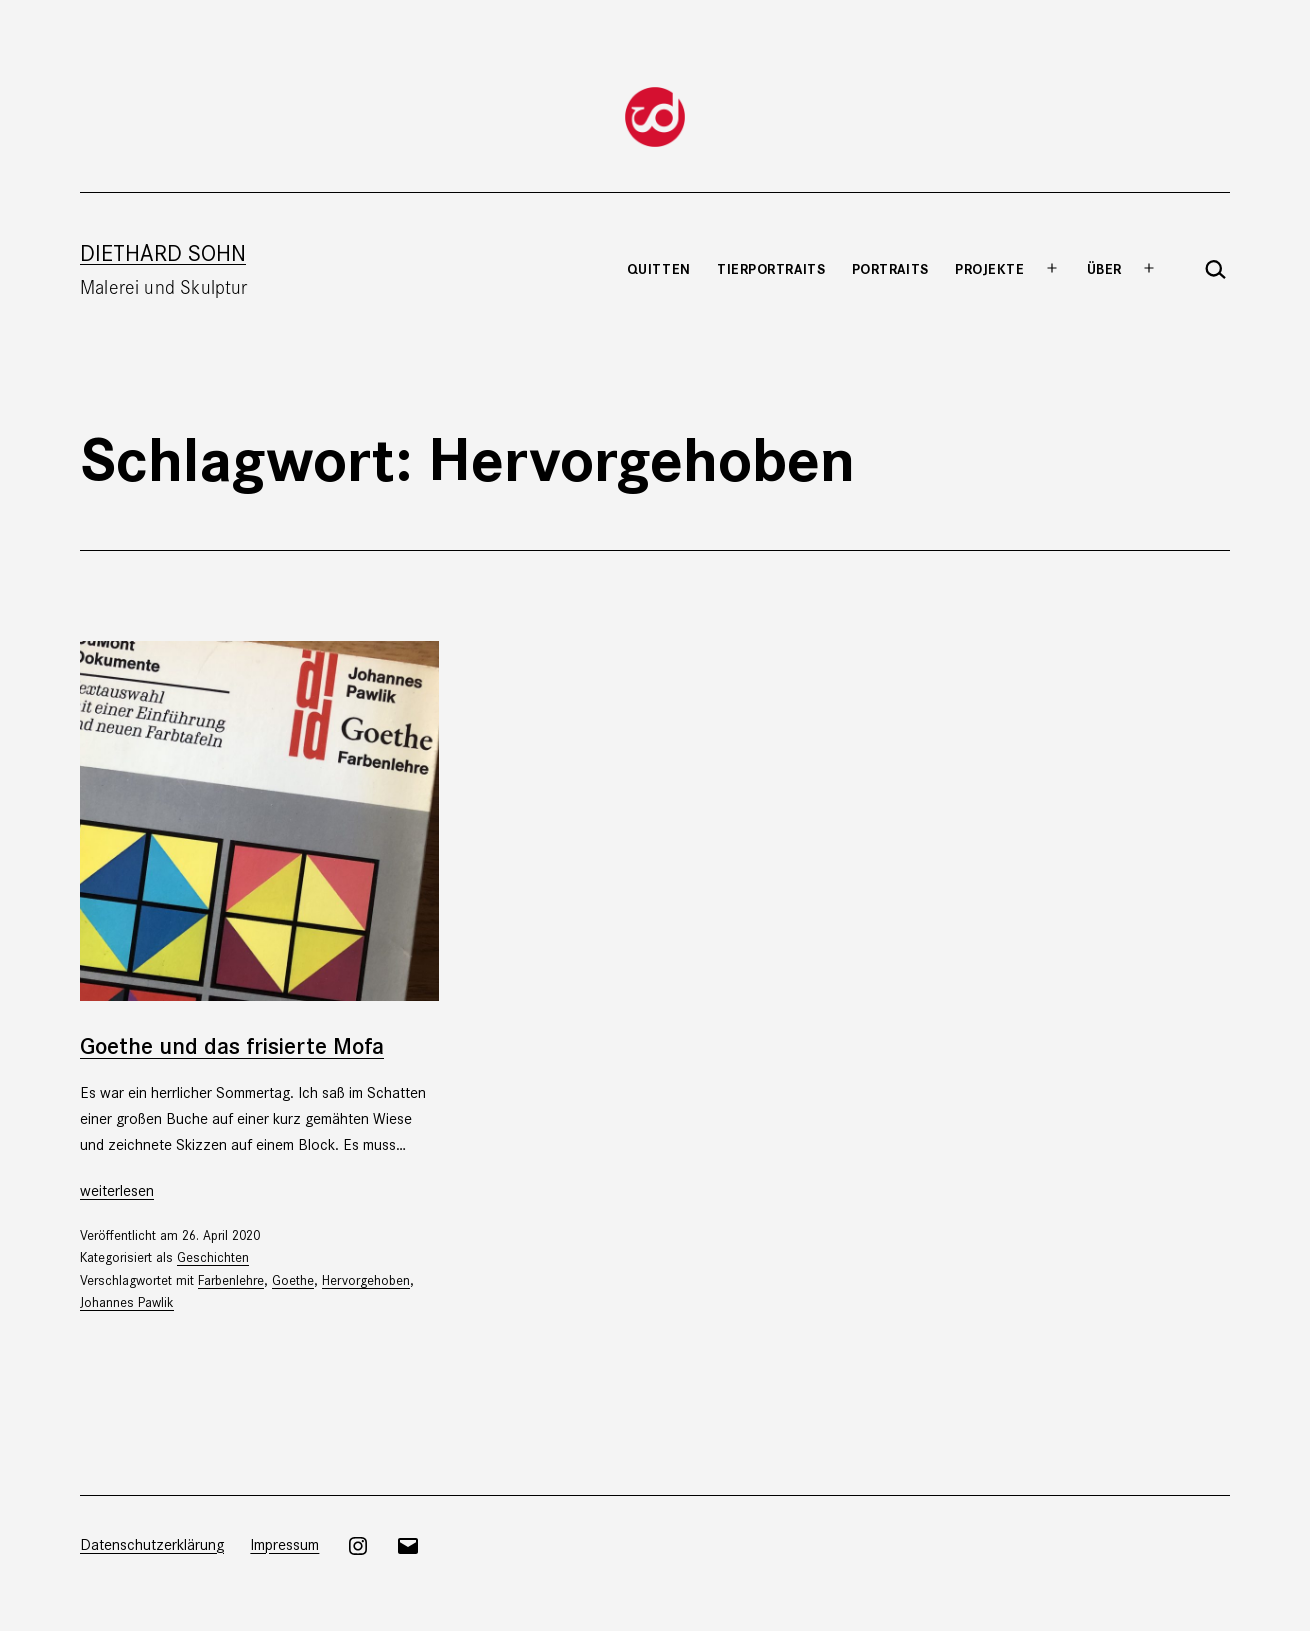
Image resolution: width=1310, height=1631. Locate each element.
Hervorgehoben (366, 1279)
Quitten (659, 268)
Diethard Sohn (163, 251)
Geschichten (213, 1256)
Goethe (293, 1279)
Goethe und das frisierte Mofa (232, 1044)
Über (1104, 268)
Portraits (890, 268)
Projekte (989, 268)
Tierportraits (771, 268)
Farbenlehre (231, 1279)
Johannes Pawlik (127, 1301)
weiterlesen (117, 1189)
